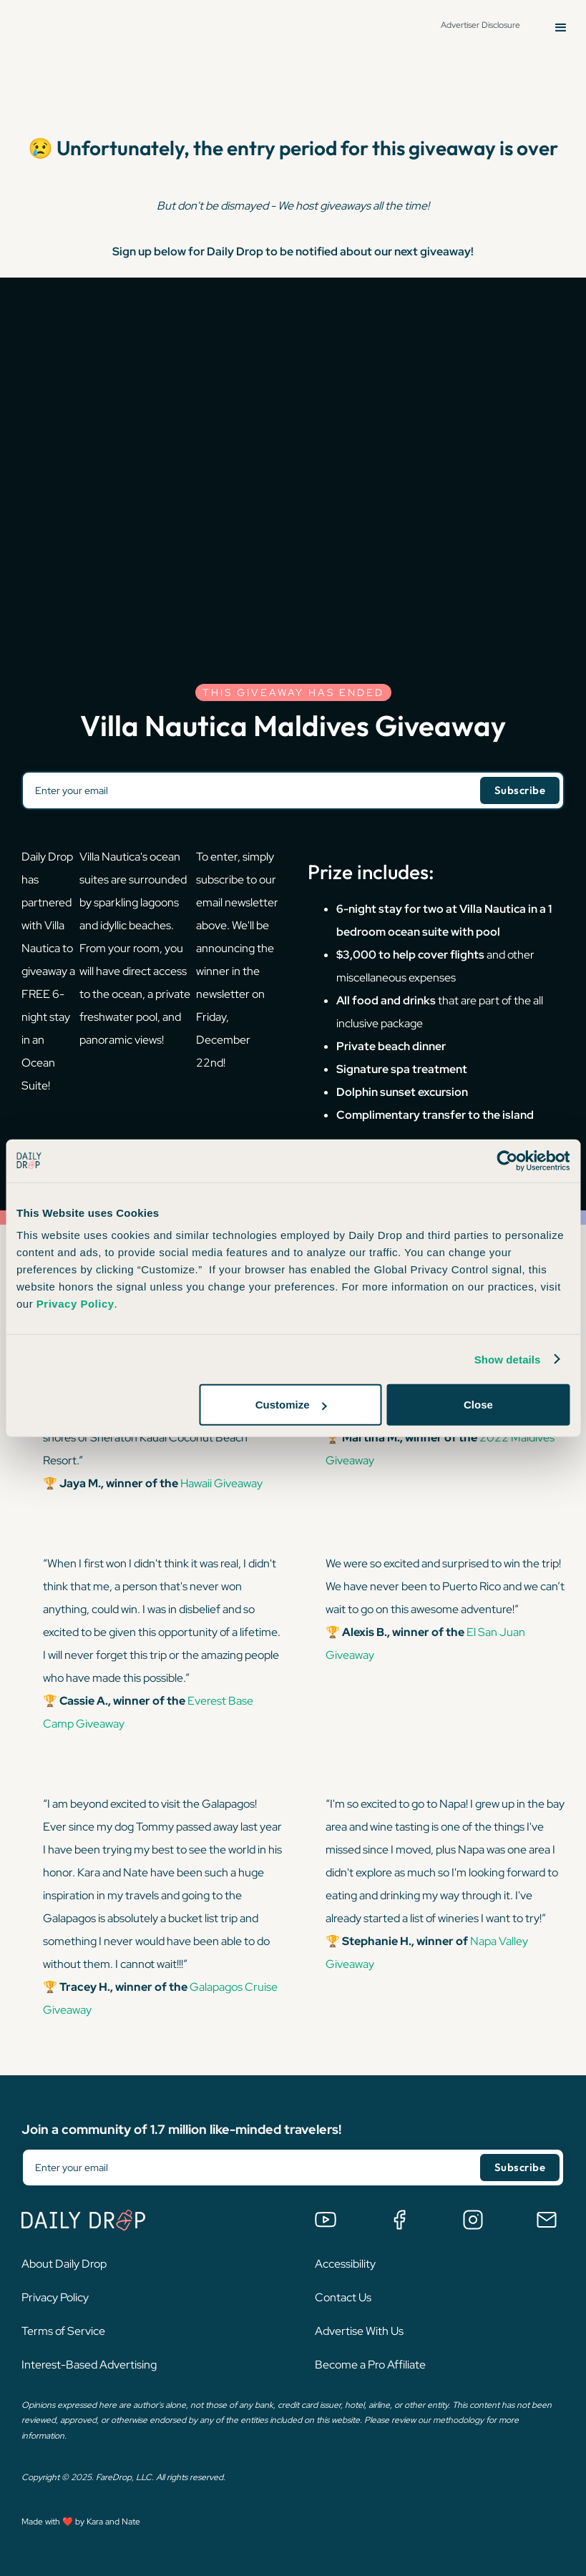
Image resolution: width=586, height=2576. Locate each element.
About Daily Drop (64, 2263)
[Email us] (546, 2219)
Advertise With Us (359, 2331)
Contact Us (343, 2297)
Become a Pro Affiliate (370, 2364)
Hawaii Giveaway (220, 1483)
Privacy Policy (55, 2297)
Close (478, 1405)
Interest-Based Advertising (89, 2364)
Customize (291, 1405)
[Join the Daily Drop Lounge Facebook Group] (399, 2219)
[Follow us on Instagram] (473, 2219)
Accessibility (345, 2263)
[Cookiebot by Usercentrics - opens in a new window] (507, 1160)
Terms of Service (63, 2331)
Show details (507, 1359)
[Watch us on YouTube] (325, 2219)
